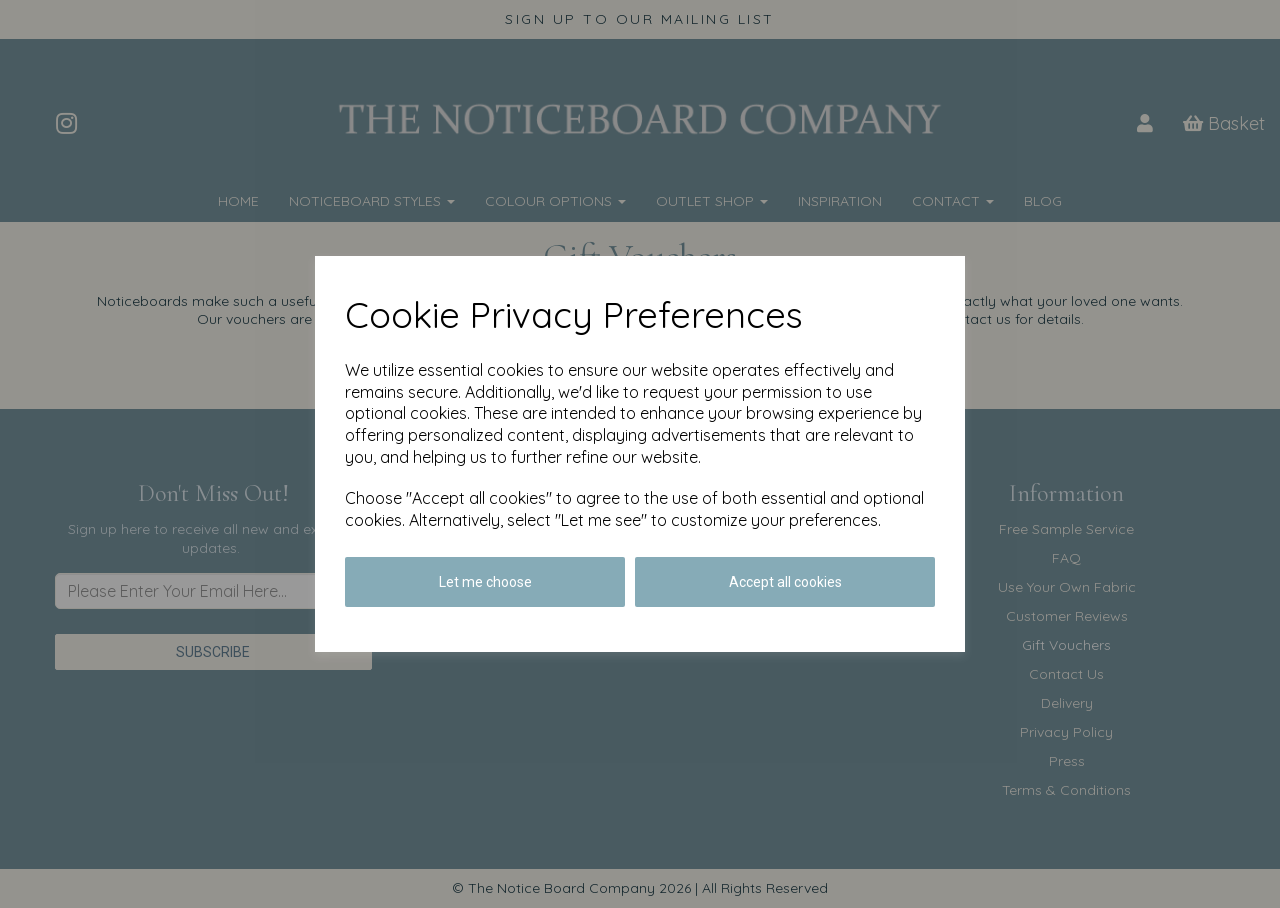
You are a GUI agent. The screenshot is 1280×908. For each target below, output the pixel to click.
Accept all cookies (785, 582)
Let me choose (485, 582)
